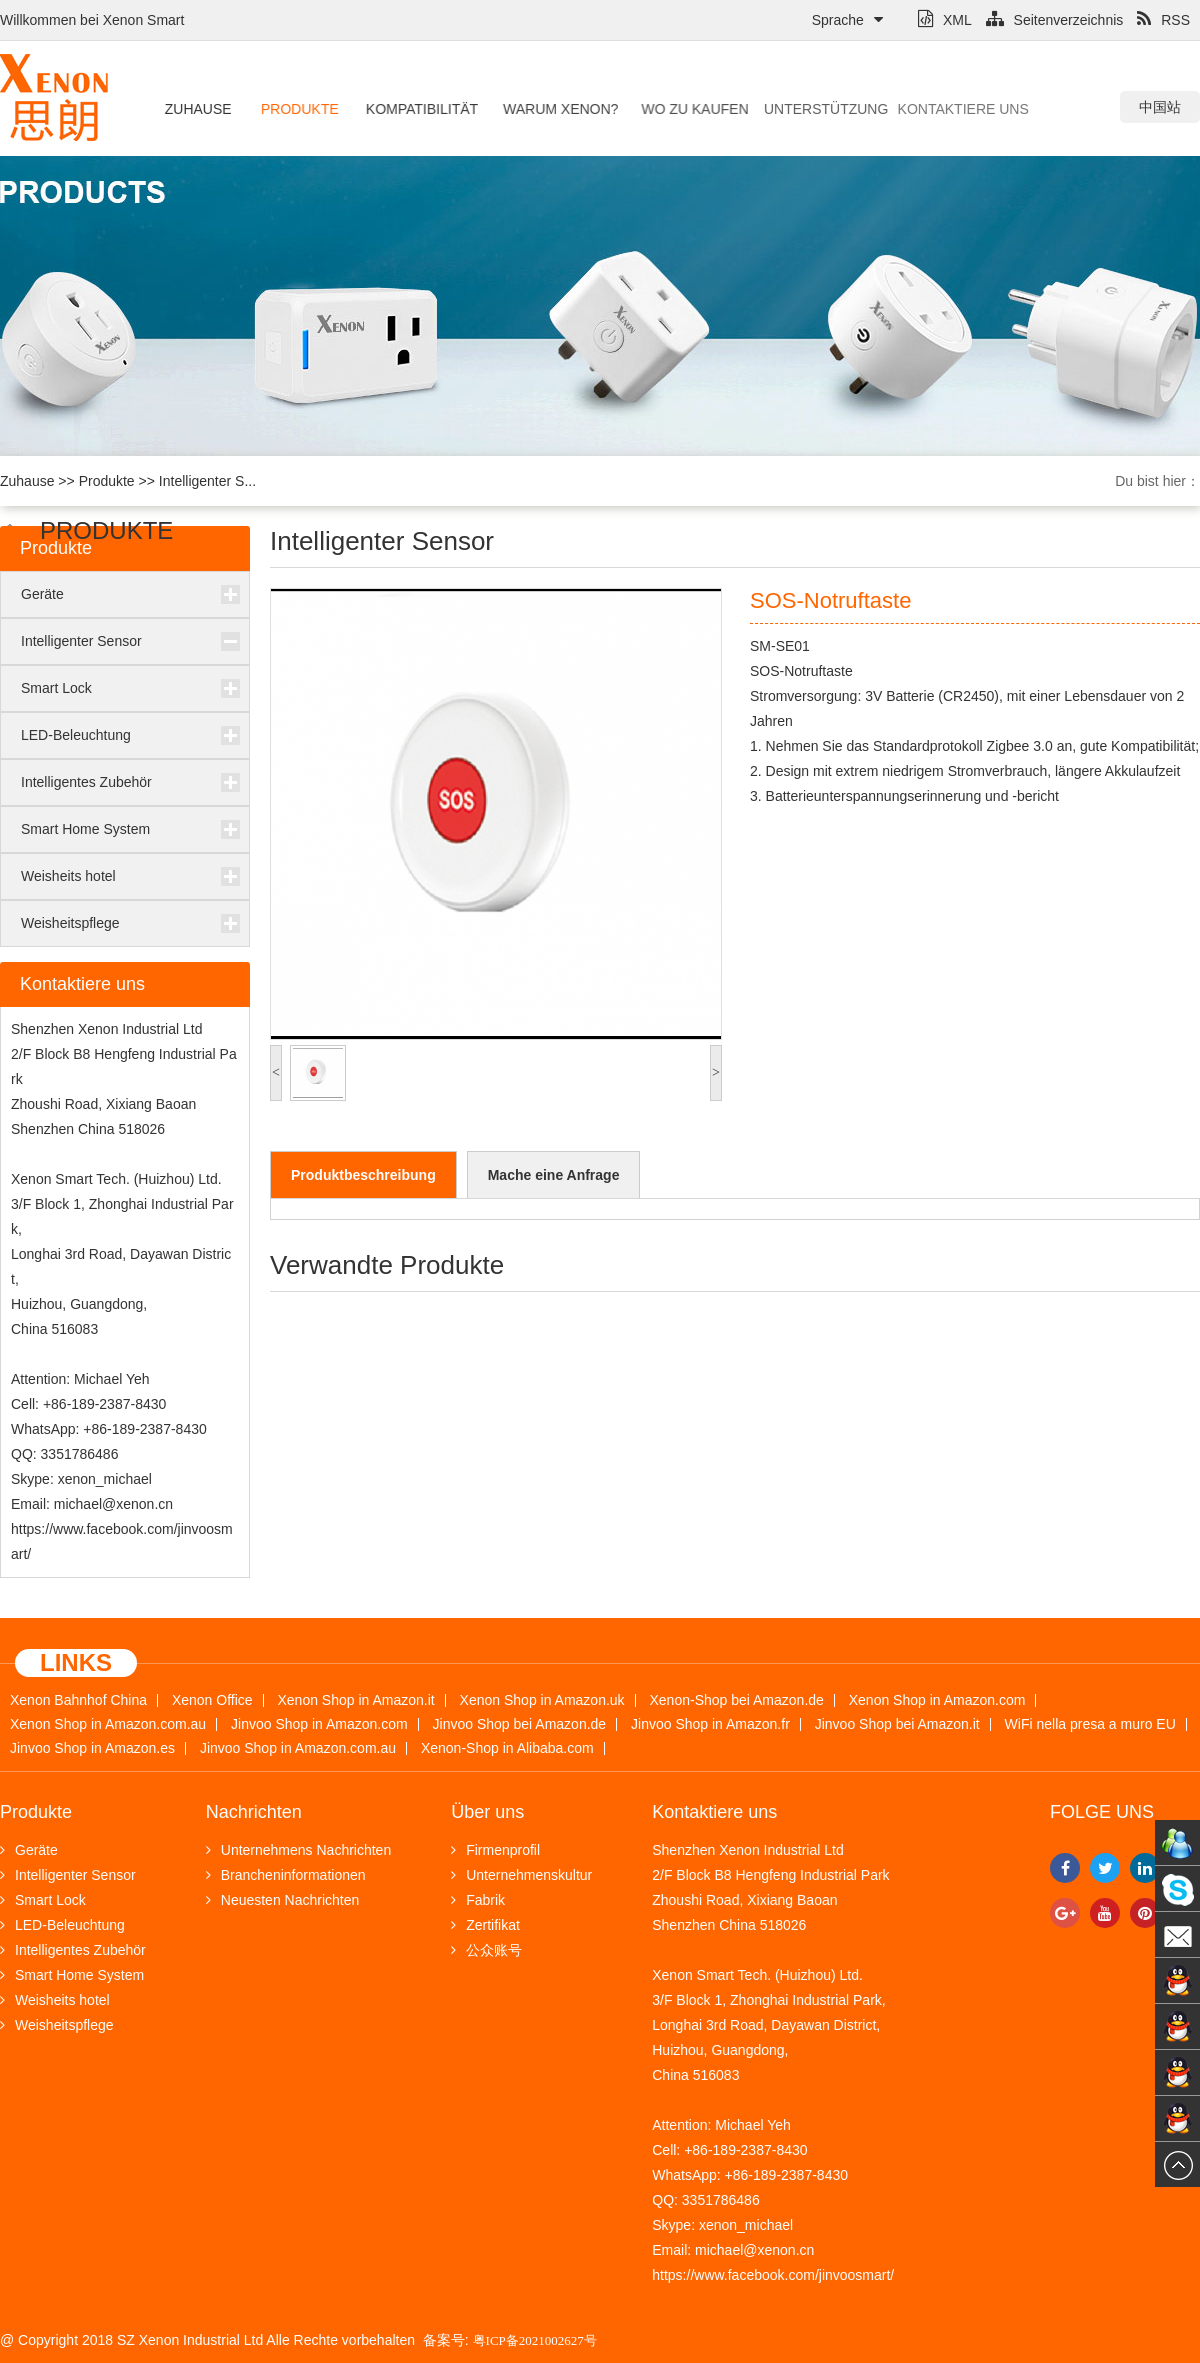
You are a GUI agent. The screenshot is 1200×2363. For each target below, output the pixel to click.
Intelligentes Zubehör (86, 782)
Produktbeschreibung (363, 1175)
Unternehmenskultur (521, 1875)
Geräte (42, 594)
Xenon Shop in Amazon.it (355, 1700)
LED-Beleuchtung (76, 735)
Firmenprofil (495, 1850)
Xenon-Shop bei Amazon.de (737, 1700)
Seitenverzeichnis (1055, 20)
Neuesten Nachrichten (283, 1900)
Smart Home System (85, 829)
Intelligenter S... (207, 481)
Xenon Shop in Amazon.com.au (108, 1724)
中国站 (1160, 107)
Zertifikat (485, 1925)
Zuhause (196, 109)
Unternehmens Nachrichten (298, 1850)
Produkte (296, 109)
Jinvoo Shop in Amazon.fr (710, 1724)
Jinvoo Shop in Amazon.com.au (298, 1748)
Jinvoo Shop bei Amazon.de (520, 1724)
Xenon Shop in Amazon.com (937, 1700)
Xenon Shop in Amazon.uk (542, 1700)
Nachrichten (254, 1812)
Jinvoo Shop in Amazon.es (92, 1748)
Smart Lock (56, 688)
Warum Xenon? (544, 109)
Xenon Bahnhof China (78, 1700)
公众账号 (486, 1950)
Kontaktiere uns (912, 109)
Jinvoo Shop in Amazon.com (319, 1724)
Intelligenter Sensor (81, 641)
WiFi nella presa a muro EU (1090, 1724)
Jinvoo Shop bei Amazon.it (897, 1724)
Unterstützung (791, 109)
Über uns (487, 1812)
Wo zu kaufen (673, 109)
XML (945, 20)
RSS (1163, 20)
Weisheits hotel (68, 876)
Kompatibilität (412, 109)
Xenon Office (212, 1700)
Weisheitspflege (70, 923)
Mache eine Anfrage (554, 1175)
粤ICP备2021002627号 (535, 2340)
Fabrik (478, 1900)
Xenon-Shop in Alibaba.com (507, 1748)
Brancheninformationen (286, 1875)
